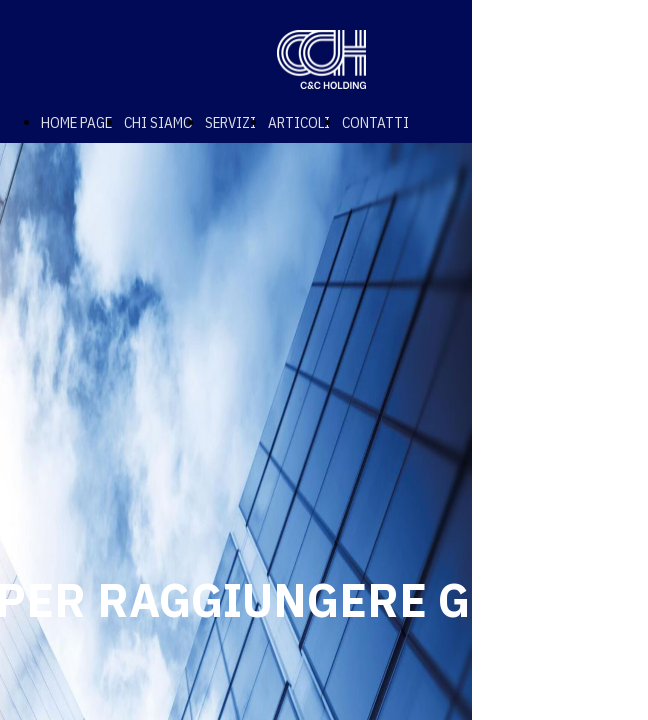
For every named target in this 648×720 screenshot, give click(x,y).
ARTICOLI (299, 122)
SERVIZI (230, 122)
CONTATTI (375, 122)
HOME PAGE (76, 122)
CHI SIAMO (158, 122)
